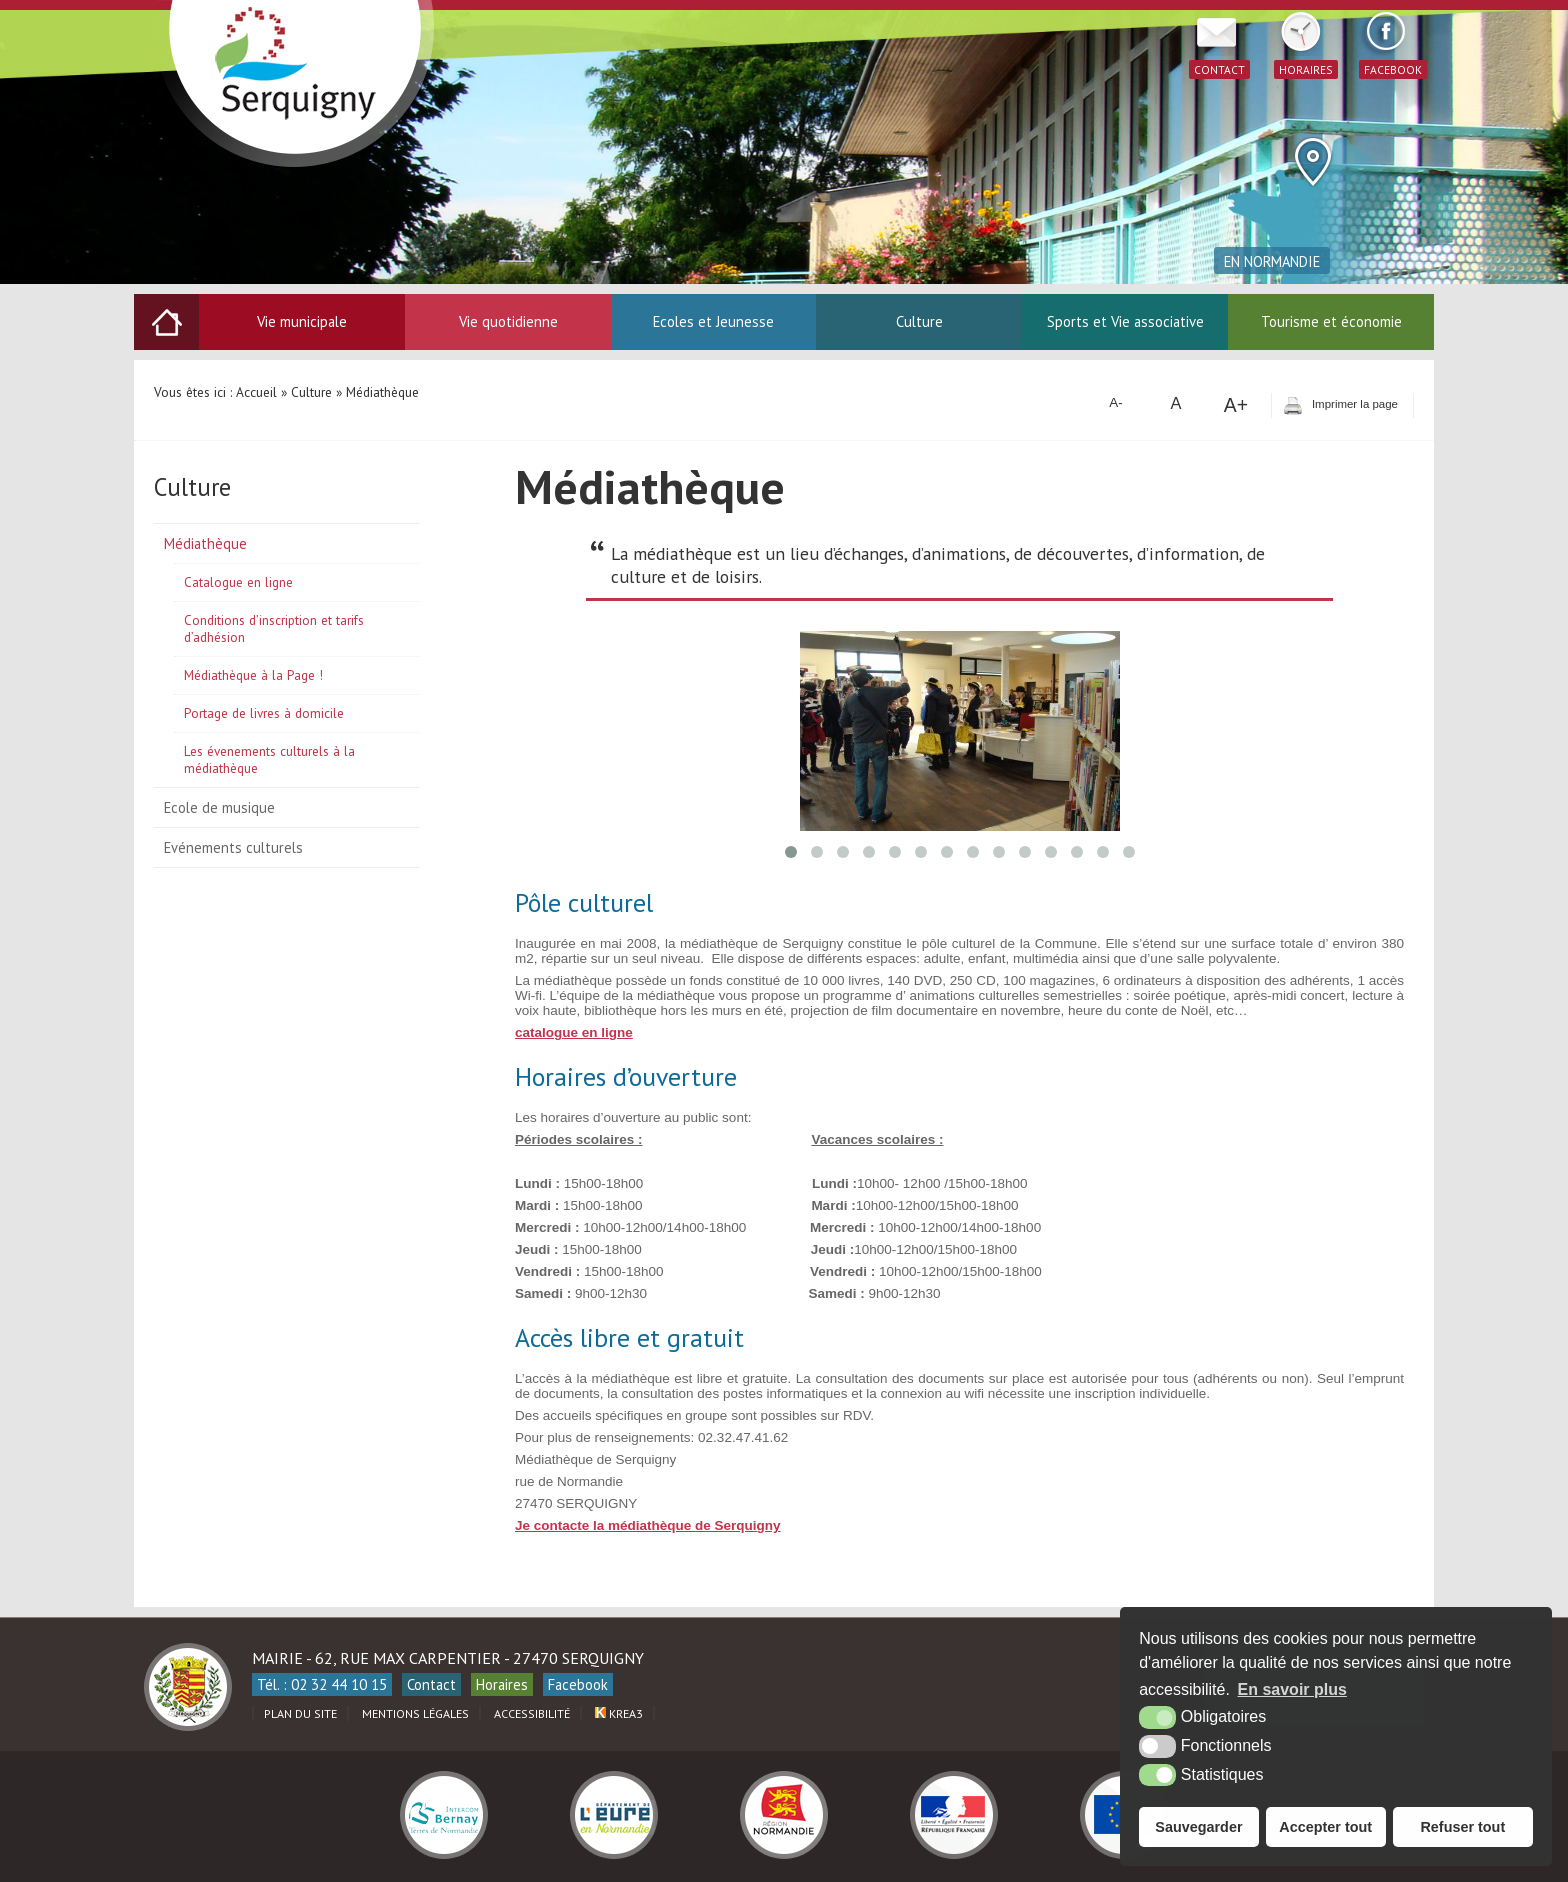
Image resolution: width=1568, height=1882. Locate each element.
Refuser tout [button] (1462, 1827)
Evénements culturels (233, 847)
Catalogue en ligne (238, 582)
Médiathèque (205, 543)
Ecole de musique (219, 807)
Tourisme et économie (1331, 321)
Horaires (502, 1684)
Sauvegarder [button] (1198, 1827)
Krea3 (619, 1713)
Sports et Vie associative (1125, 321)
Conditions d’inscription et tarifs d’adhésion (274, 629)
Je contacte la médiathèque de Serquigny (648, 1525)
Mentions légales (415, 1713)
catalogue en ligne (574, 1032)
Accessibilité (532, 1713)
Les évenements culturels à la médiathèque (269, 760)
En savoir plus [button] (1292, 1689)
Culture (919, 321)
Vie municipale (302, 321)
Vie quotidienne (508, 321)
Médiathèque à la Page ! (253, 675)
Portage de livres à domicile (264, 713)
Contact (431, 1684)
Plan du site (300, 1713)
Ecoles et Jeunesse (713, 321)
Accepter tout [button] (1325, 1827)
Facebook (578, 1684)
